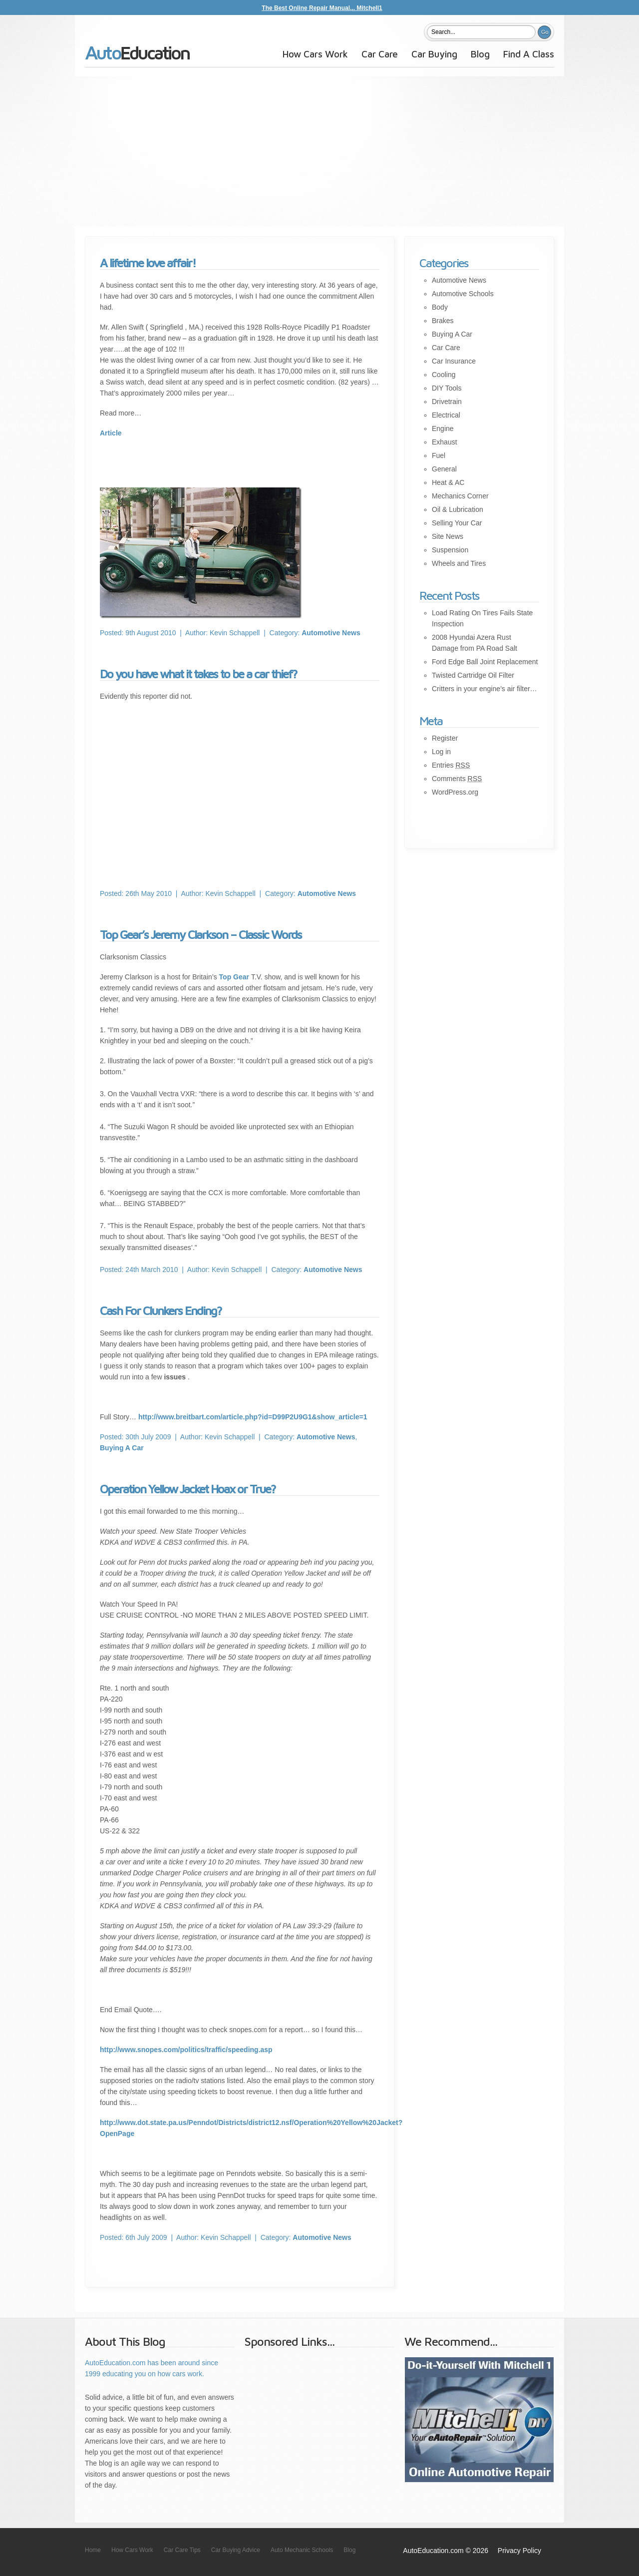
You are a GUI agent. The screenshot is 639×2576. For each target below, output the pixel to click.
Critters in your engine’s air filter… (484, 689)
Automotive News (331, 633)
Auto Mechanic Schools (302, 2550)
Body (440, 307)
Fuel (438, 455)
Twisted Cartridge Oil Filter (473, 675)
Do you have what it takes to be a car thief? (198, 674)
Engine (443, 428)
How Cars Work (315, 53)
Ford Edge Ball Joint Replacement (485, 662)
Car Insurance (454, 361)
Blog (480, 53)
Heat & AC (448, 482)
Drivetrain (447, 402)
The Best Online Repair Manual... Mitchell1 (322, 7)
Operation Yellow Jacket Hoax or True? (188, 1489)
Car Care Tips (182, 2550)
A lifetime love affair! (148, 263)
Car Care (379, 53)
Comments (457, 779)
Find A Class (528, 53)
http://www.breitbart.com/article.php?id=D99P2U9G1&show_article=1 (252, 1417)
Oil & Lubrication (457, 509)
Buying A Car (122, 1448)
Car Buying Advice (235, 2550)
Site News (447, 536)
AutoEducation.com (137, 56)
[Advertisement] (319, 151)
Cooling (443, 375)
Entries (451, 765)
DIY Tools (446, 388)
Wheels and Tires (459, 563)
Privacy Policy (519, 2551)
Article (111, 433)
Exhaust (444, 442)
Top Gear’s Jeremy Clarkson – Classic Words (201, 934)
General (444, 469)
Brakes (443, 321)
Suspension (450, 550)
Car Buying (434, 53)
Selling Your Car (457, 523)
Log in (441, 752)
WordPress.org (455, 792)
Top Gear (235, 977)
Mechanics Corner (460, 496)
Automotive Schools (463, 294)
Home (93, 2550)
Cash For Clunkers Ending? (161, 1310)
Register (445, 738)
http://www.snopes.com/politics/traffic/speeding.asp (186, 2050)
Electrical (446, 415)
